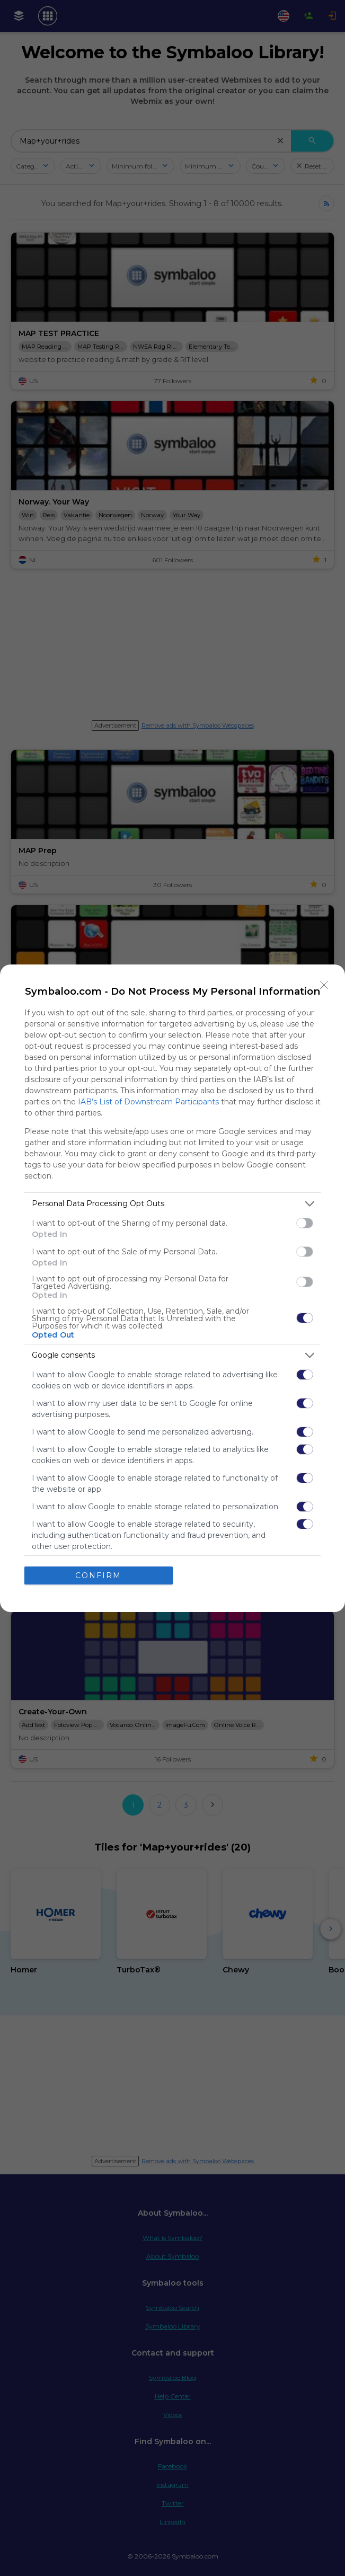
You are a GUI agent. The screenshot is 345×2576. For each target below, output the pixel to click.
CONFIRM (98, 1575)
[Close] (324, 985)
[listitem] (172, 1204)
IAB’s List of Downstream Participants (148, 1101)
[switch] (304, 1223)
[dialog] (172, 1288)
